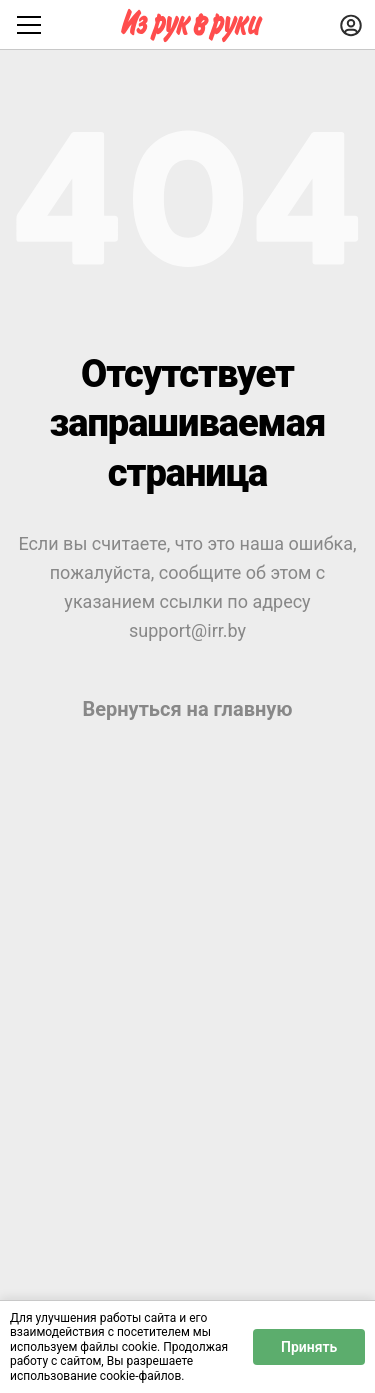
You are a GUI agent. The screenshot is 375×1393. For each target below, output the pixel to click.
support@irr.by (187, 630)
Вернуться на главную (187, 709)
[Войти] (351, 25)
